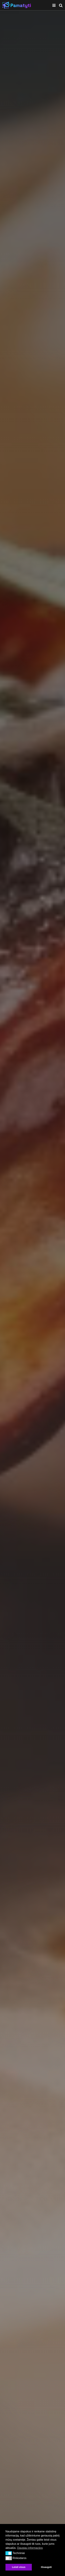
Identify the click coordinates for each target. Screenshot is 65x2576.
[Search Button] (60, 5)
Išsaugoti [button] (46, 2567)
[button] (8, 2553)
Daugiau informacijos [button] (30, 2547)
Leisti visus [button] (18, 2567)
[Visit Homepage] (17, 5)
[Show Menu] (54, 5)
